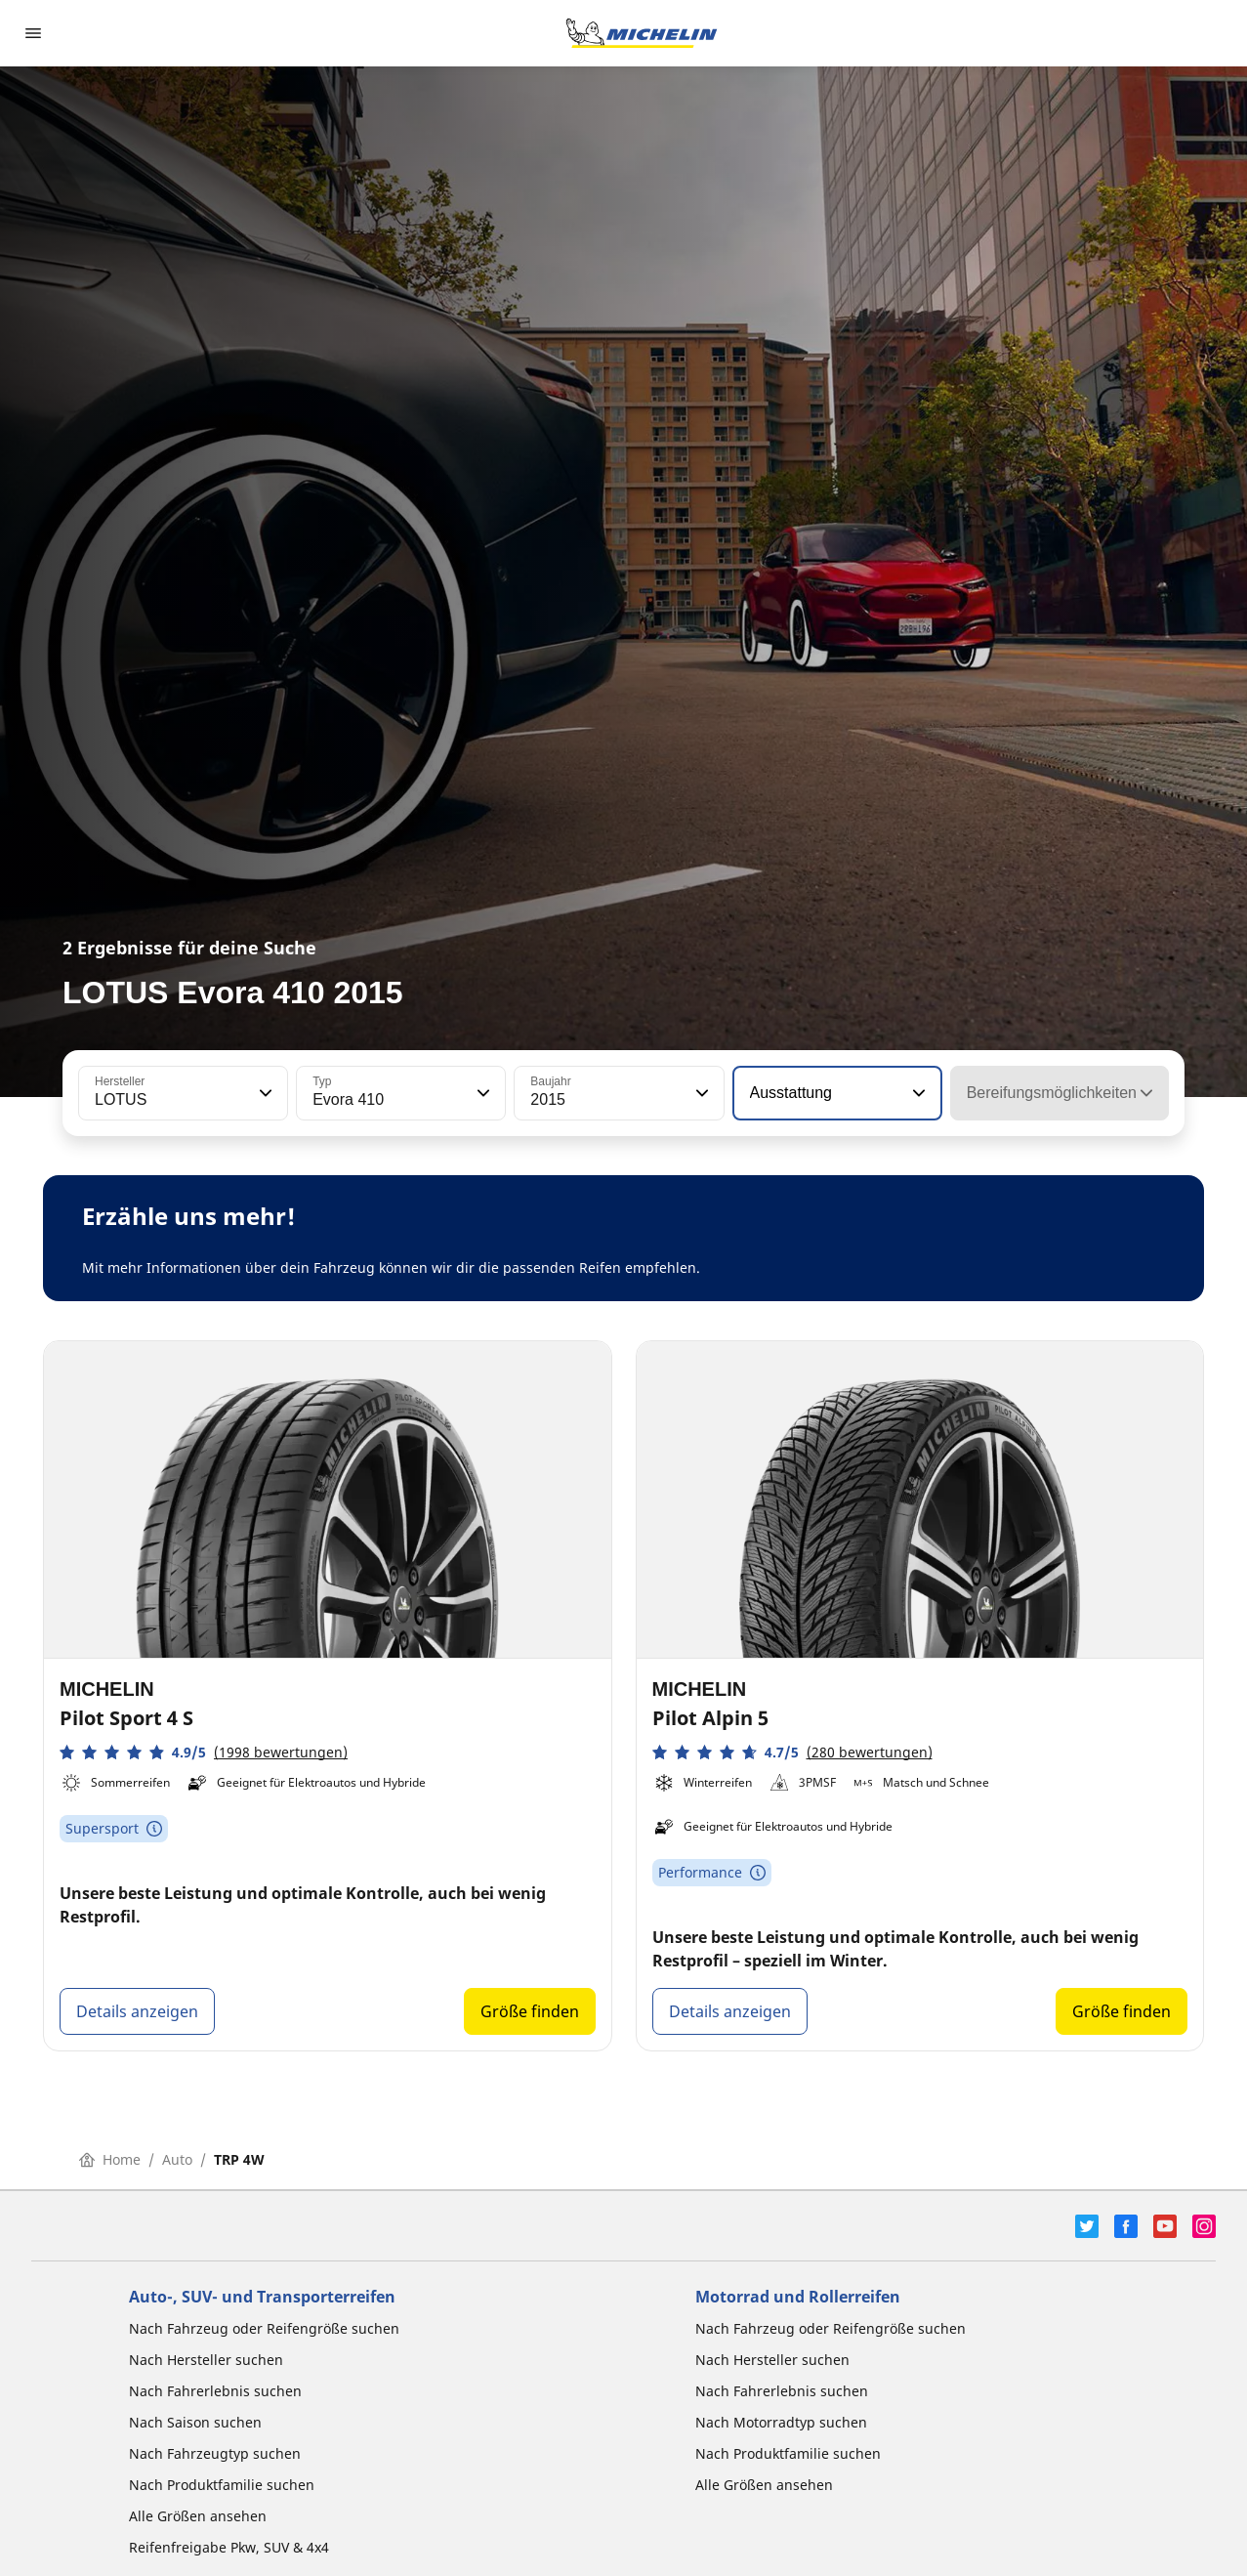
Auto (177, 2159)
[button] (263, 1093)
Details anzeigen (137, 2011)
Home (110, 2159)
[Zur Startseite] (641, 33)
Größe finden (529, 2011)
